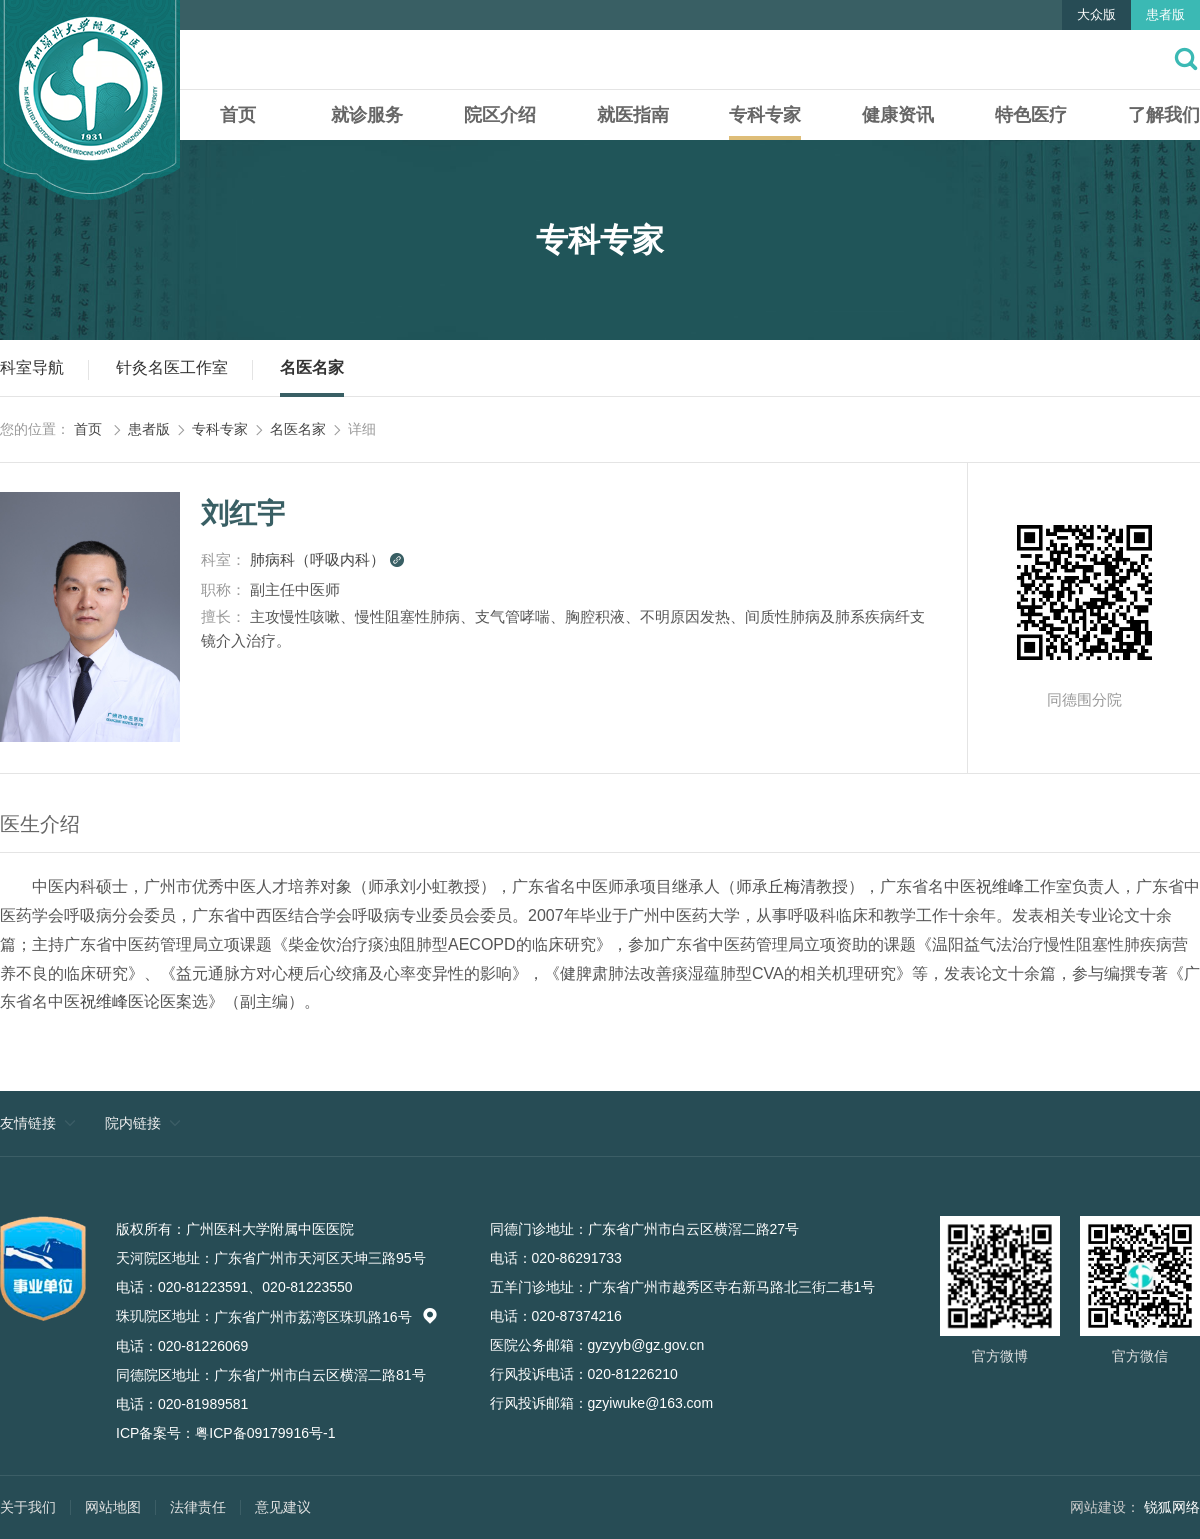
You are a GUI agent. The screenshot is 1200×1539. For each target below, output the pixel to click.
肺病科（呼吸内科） (327, 559)
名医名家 (312, 367)
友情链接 (28, 1123)
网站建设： (1105, 1507)
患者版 (1165, 14)
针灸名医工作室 (172, 367)
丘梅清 (792, 886)
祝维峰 (1000, 886)
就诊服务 (367, 115)
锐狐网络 (1172, 1507)
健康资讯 (898, 115)
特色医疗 (1031, 115)
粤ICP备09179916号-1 (265, 1433)
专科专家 (765, 115)
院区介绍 (500, 115)
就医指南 (633, 115)
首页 (238, 115)
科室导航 (32, 367)
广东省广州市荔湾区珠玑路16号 (326, 1317)
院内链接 (133, 1123)
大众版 (1096, 14)
